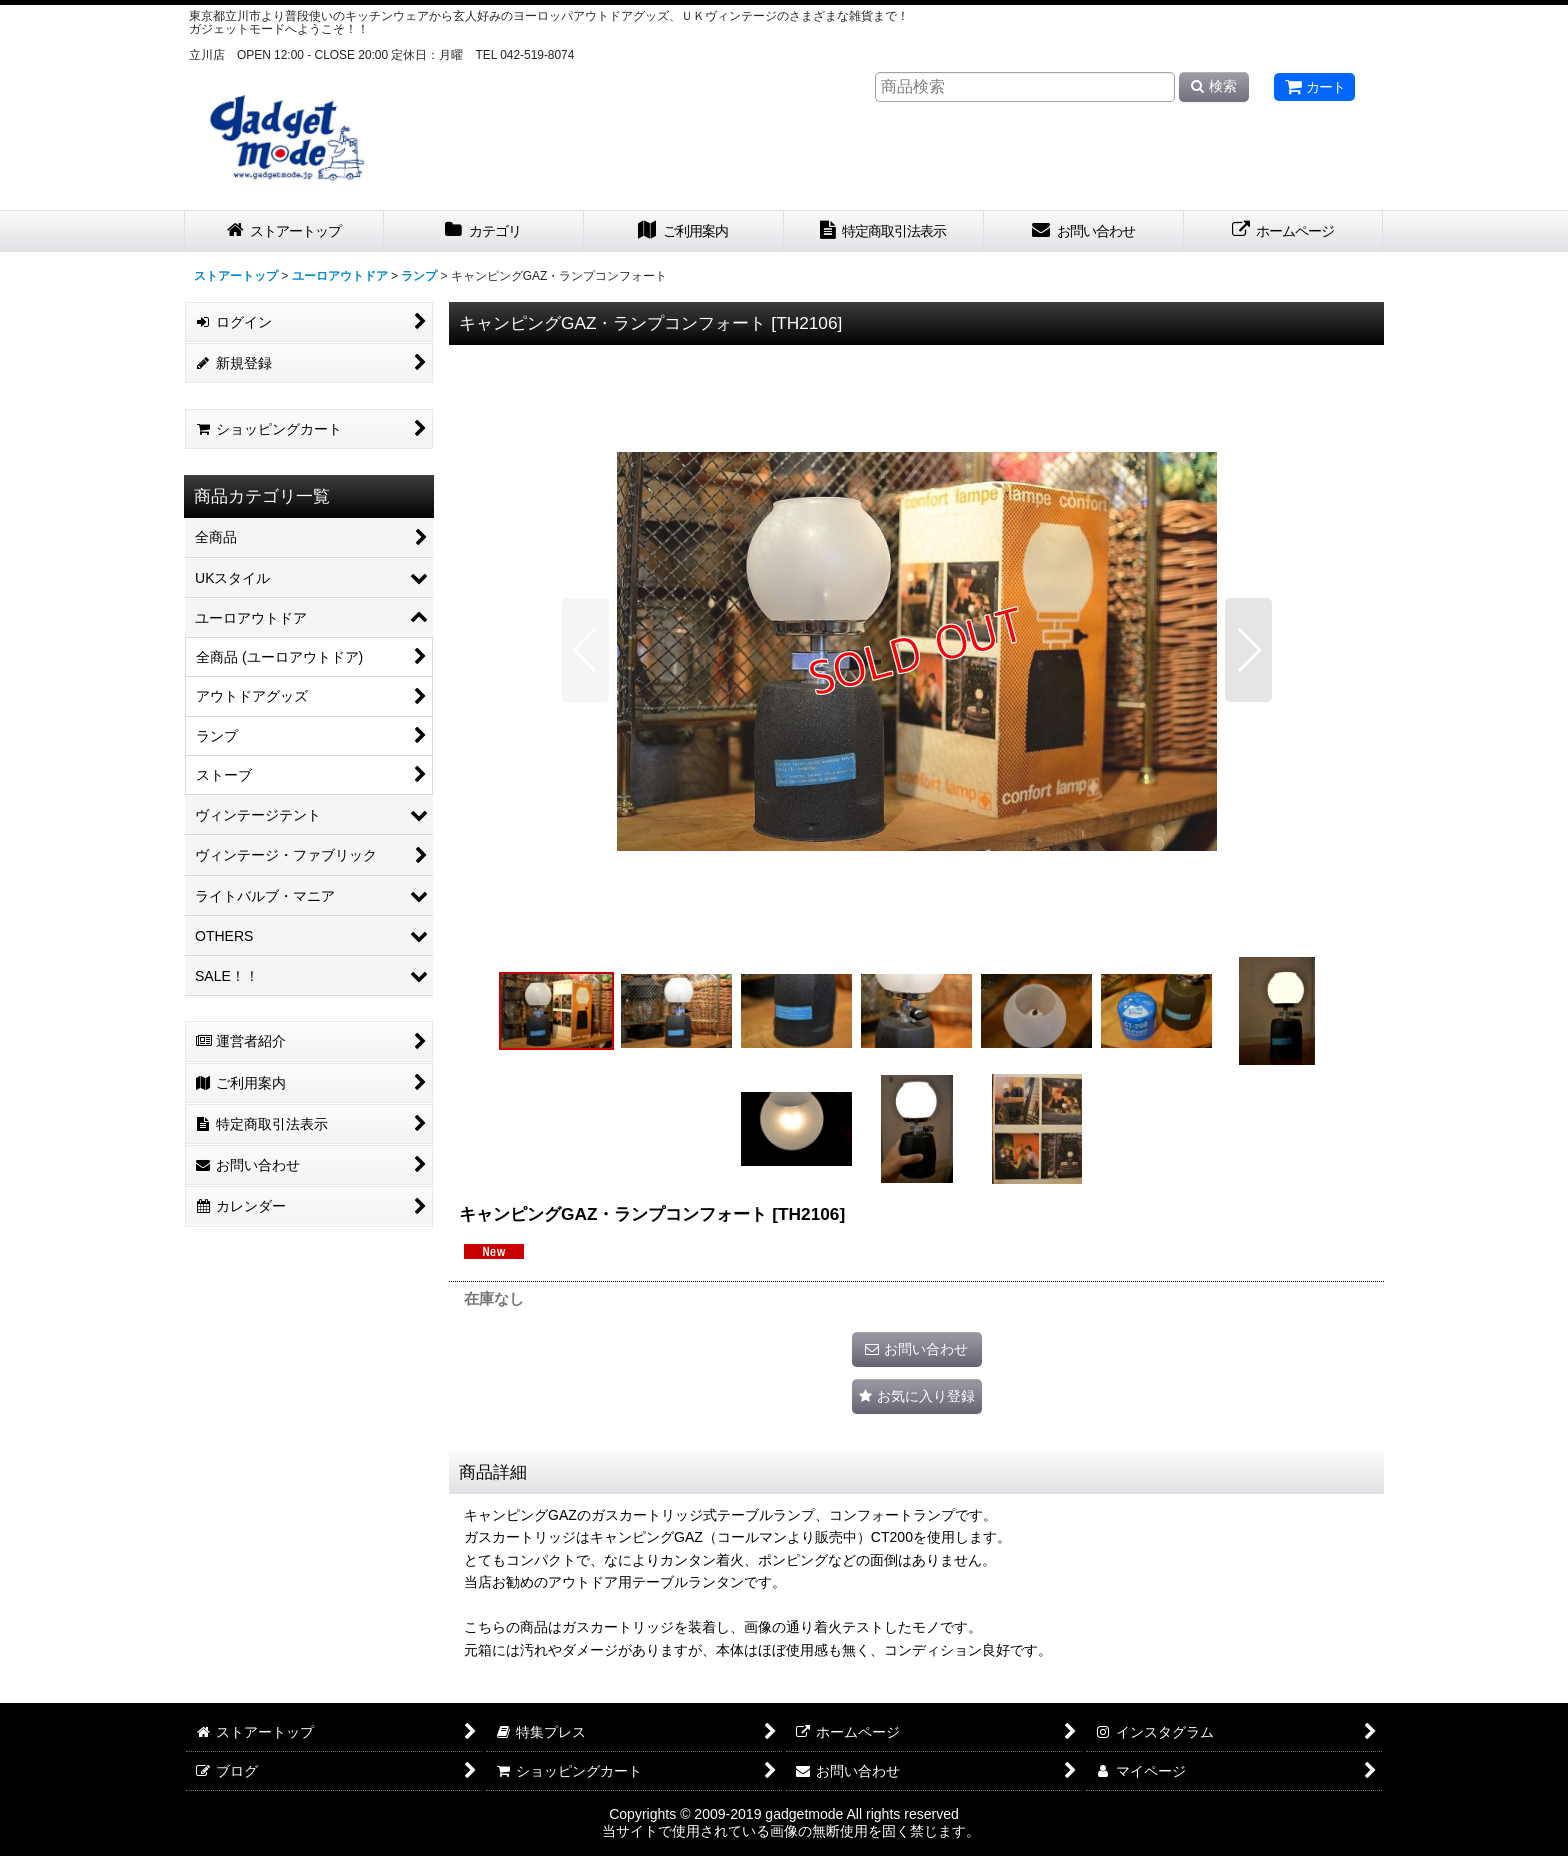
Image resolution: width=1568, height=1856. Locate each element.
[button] (585, 650)
